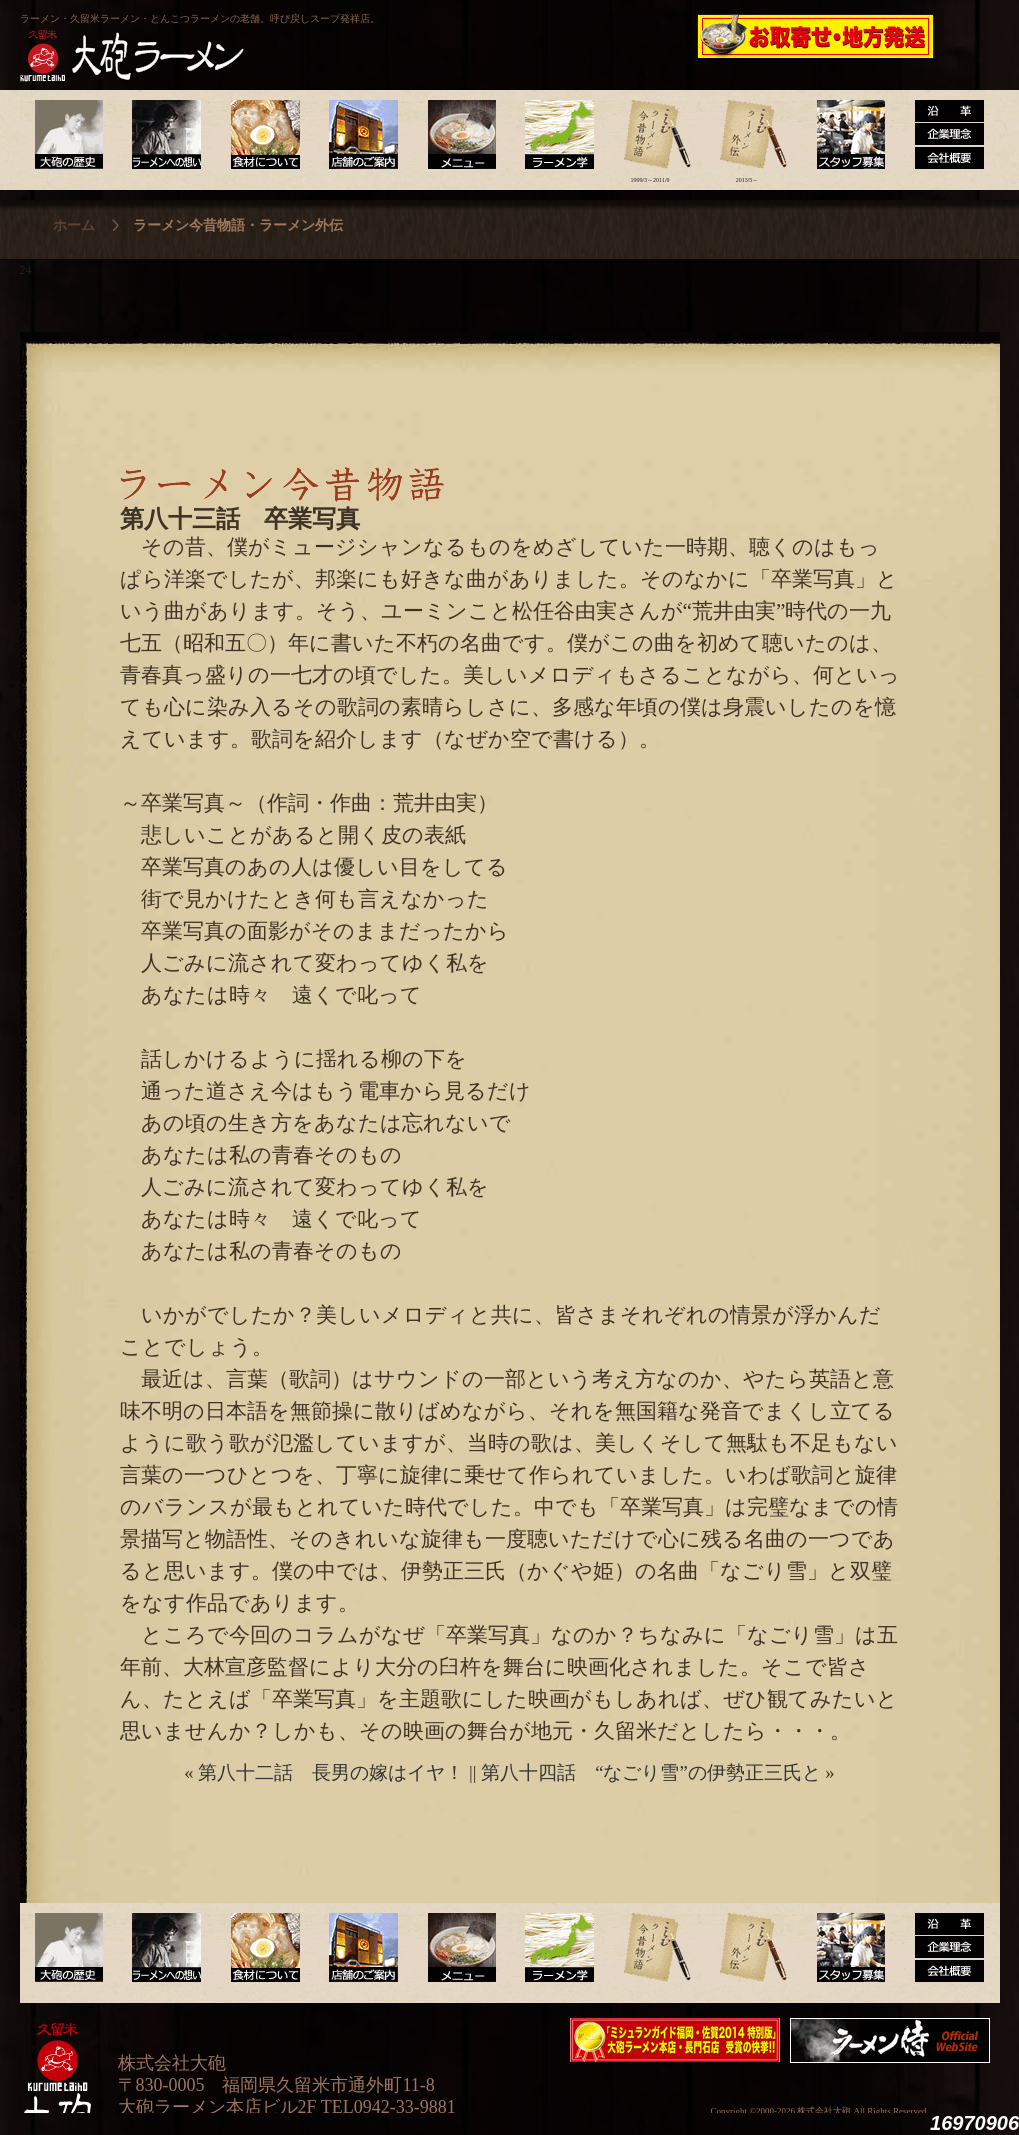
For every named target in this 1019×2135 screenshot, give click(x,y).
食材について (262, 135)
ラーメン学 (553, 135)
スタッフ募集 (844, 135)
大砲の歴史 (68, 135)
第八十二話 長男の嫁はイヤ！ (331, 1772)
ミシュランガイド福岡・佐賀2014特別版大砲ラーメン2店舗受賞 (675, 2040)
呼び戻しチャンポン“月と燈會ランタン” (421, 36)
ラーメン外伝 (747, 135)
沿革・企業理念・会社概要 (941, 1948)
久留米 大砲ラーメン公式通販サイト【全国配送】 (817, 36)
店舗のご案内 (359, 135)
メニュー (456, 135)
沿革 (941, 135)
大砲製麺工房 (594, 36)
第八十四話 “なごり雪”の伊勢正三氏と (651, 1772)
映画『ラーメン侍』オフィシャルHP (895, 2040)
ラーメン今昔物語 (650, 135)
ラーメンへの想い (165, 135)
